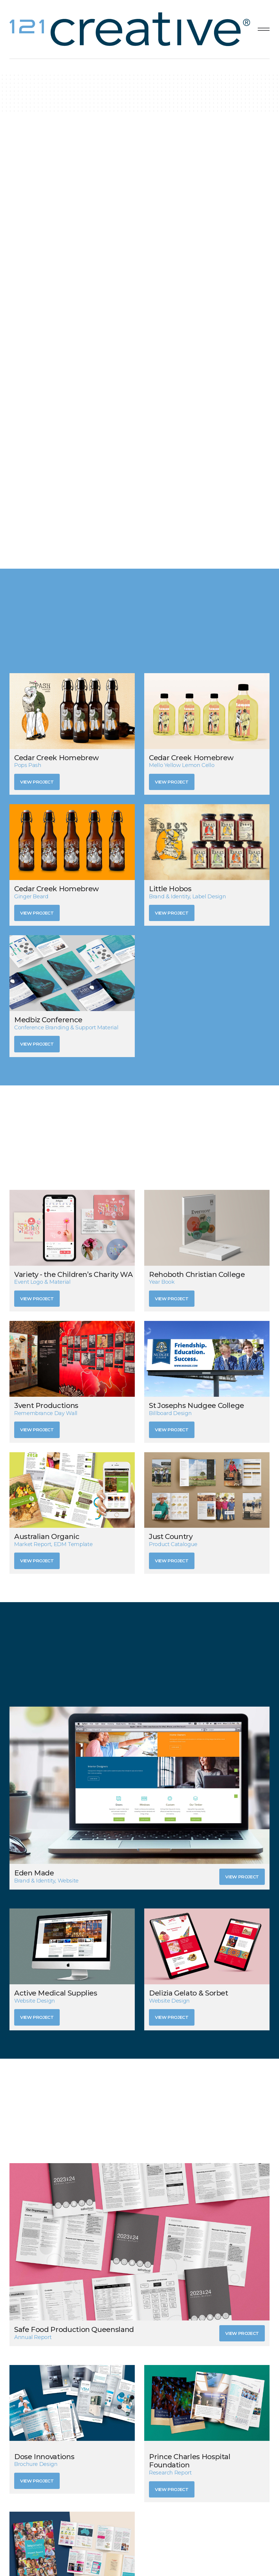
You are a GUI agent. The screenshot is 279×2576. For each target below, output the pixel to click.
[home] (131, 29)
